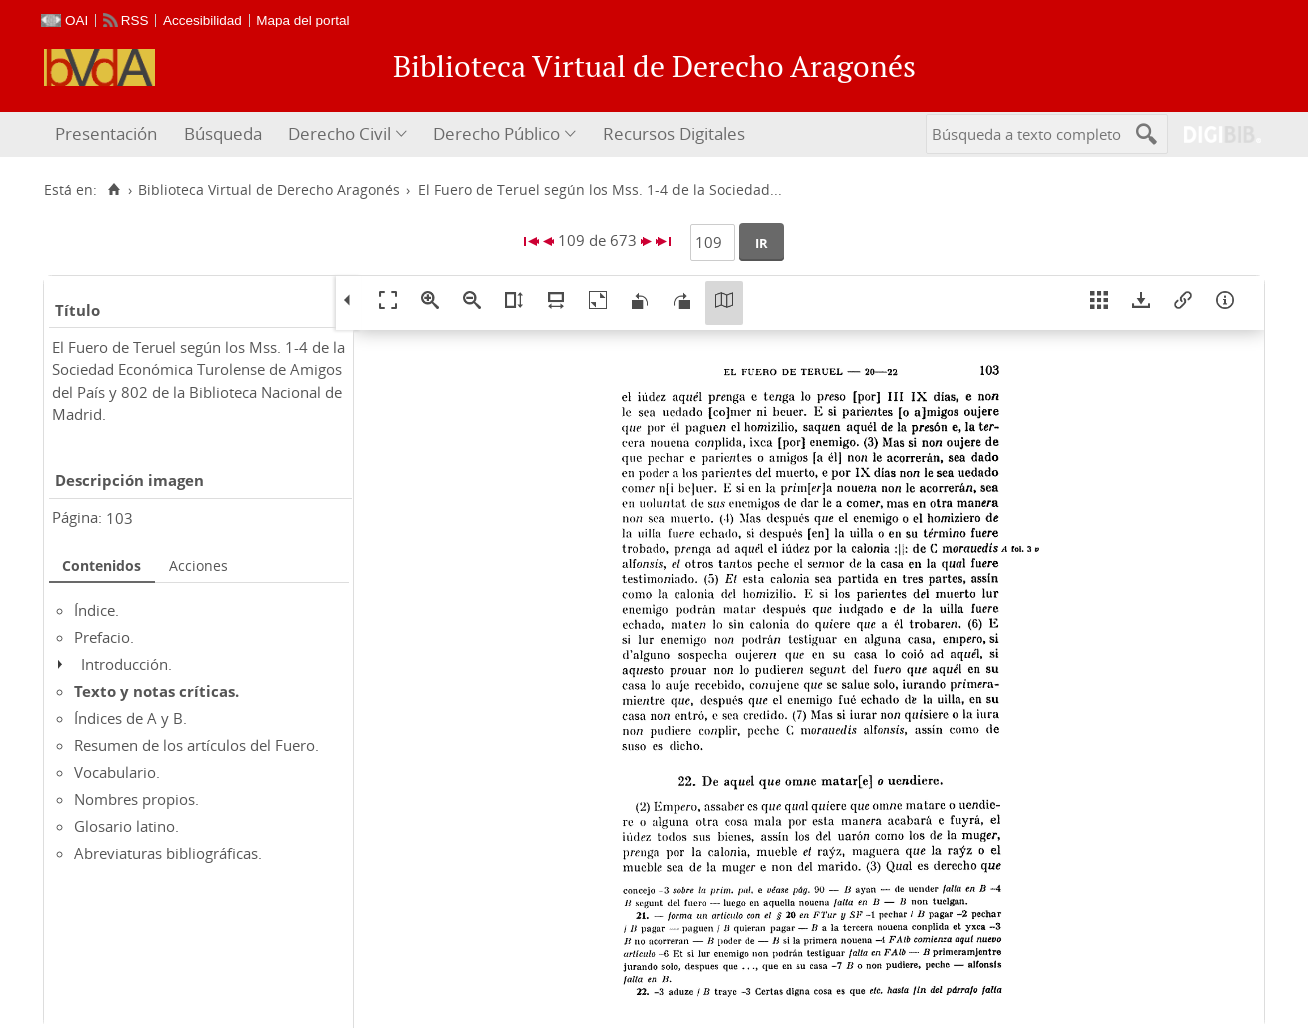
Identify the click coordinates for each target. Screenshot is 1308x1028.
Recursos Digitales (674, 133)
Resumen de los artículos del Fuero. (196, 745)
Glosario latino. (126, 826)
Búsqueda (223, 133)
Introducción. (126, 664)
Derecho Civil (339, 133)
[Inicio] (113, 190)
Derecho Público (496, 133)
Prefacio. (104, 637)
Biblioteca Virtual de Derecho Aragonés (269, 190)
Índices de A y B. (130, 718)
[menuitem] (108, 134)
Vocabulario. (117, 772)
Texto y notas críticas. (156, 691)
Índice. (96, 610)
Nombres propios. (136, 799)
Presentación (106, 133)
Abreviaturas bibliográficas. (168, 853)
